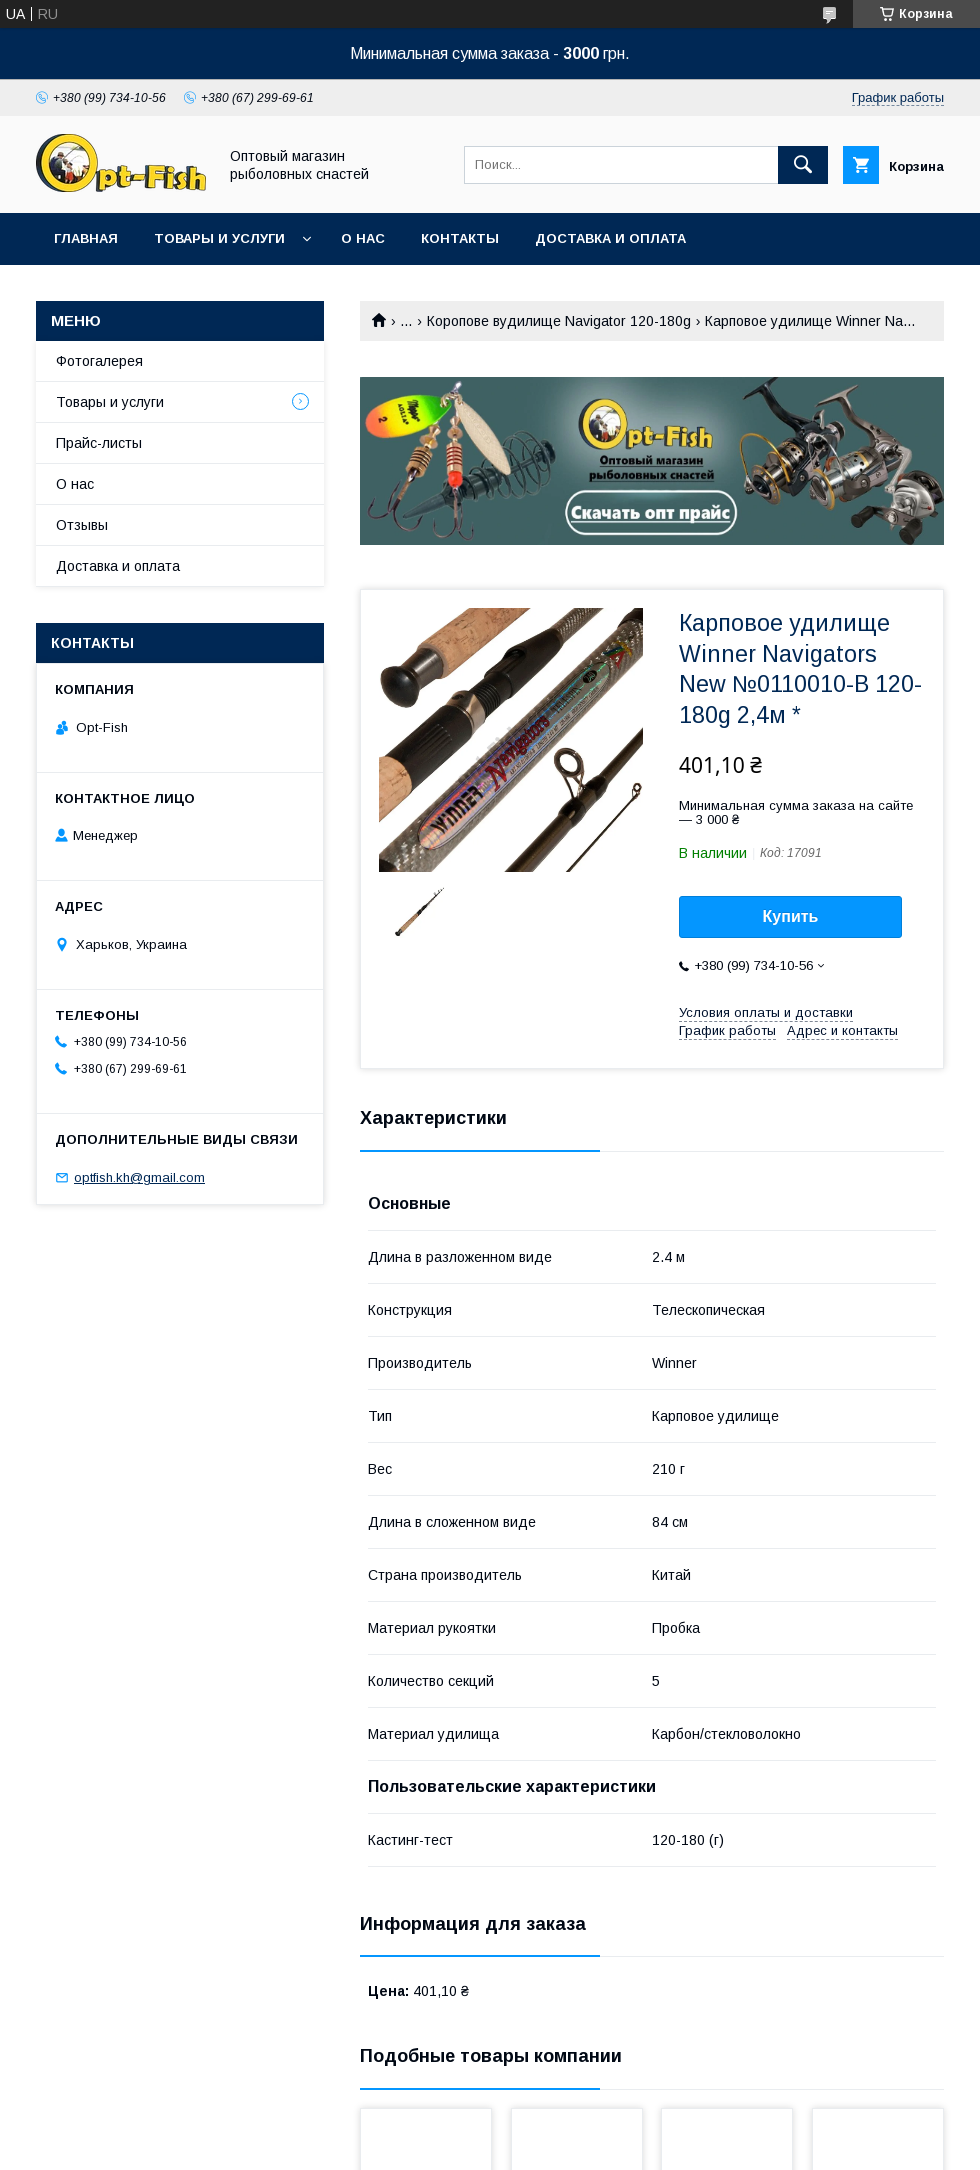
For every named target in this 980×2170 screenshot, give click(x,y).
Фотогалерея (99, 361)
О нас (363, 238)
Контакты (460, 238)
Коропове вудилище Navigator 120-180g (559, 321)
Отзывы (82, 525)
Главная (86, 238)
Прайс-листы (99, 443)
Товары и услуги (219, 238)
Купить (791, 916)
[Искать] (803, 165)
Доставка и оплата (610, 238)
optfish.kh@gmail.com (139, 1177)
